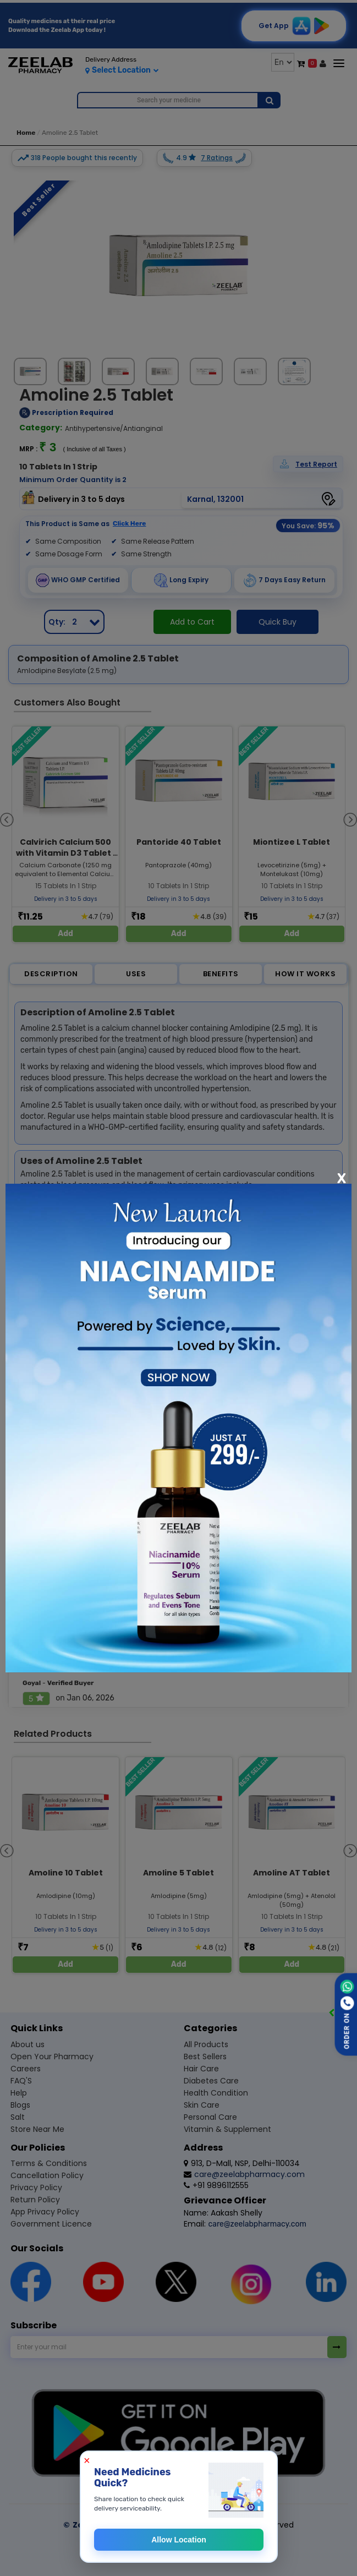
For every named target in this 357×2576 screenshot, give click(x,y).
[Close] (341, 1177)
